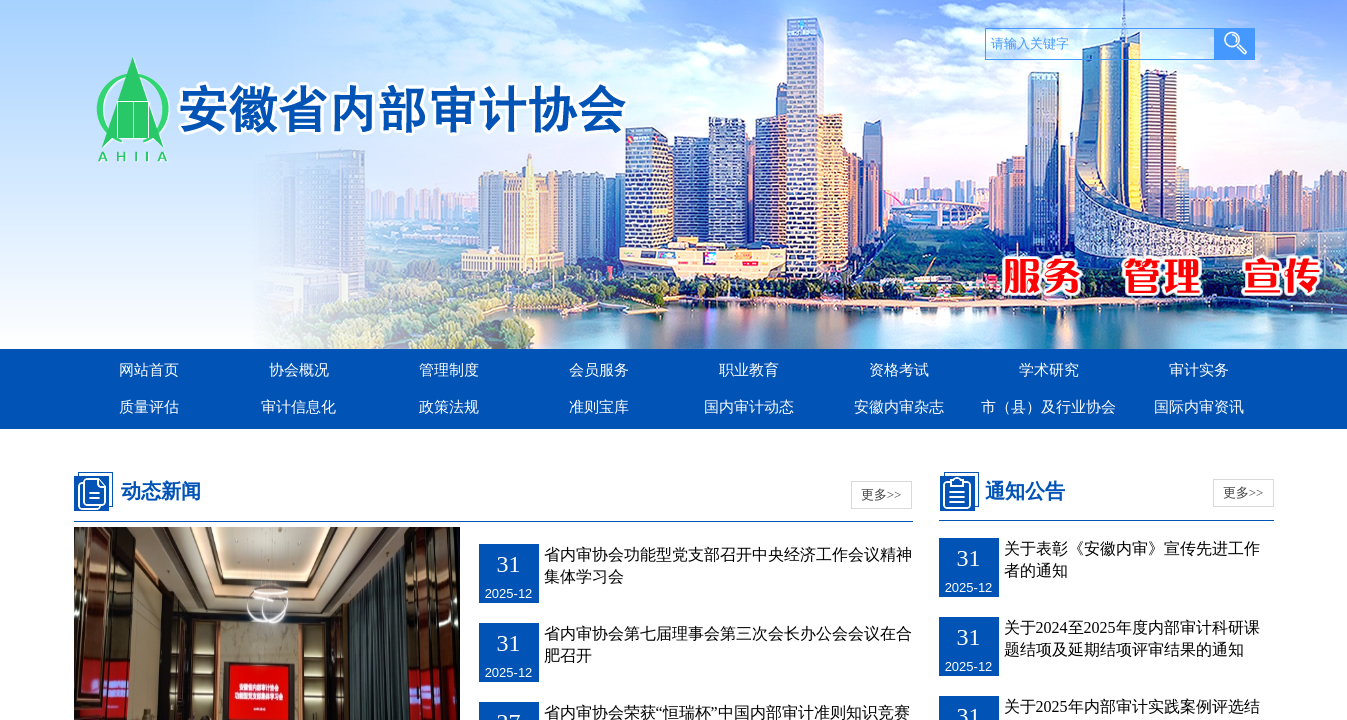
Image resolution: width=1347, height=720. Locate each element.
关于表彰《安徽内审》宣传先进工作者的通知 (1132, 559)
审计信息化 (298, 407)
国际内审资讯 (1199, 407)
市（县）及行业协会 (1048, 407)
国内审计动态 (749, 407)
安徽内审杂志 (899, 407)
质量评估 (149, 407)
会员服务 (599, 370)
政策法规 (449, 407)
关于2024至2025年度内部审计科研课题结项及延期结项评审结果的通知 (1132, 638)
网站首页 (149, 370)
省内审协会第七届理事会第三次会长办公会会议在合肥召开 (728, 644)
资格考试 (899, 370)
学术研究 (1049, 370)
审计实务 (1199, 370)
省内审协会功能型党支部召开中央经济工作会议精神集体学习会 (728, 565)
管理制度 (449, 370)
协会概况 (299, 370)
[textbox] (1100, 44)
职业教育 (749, 370)
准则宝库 (599, 407)
